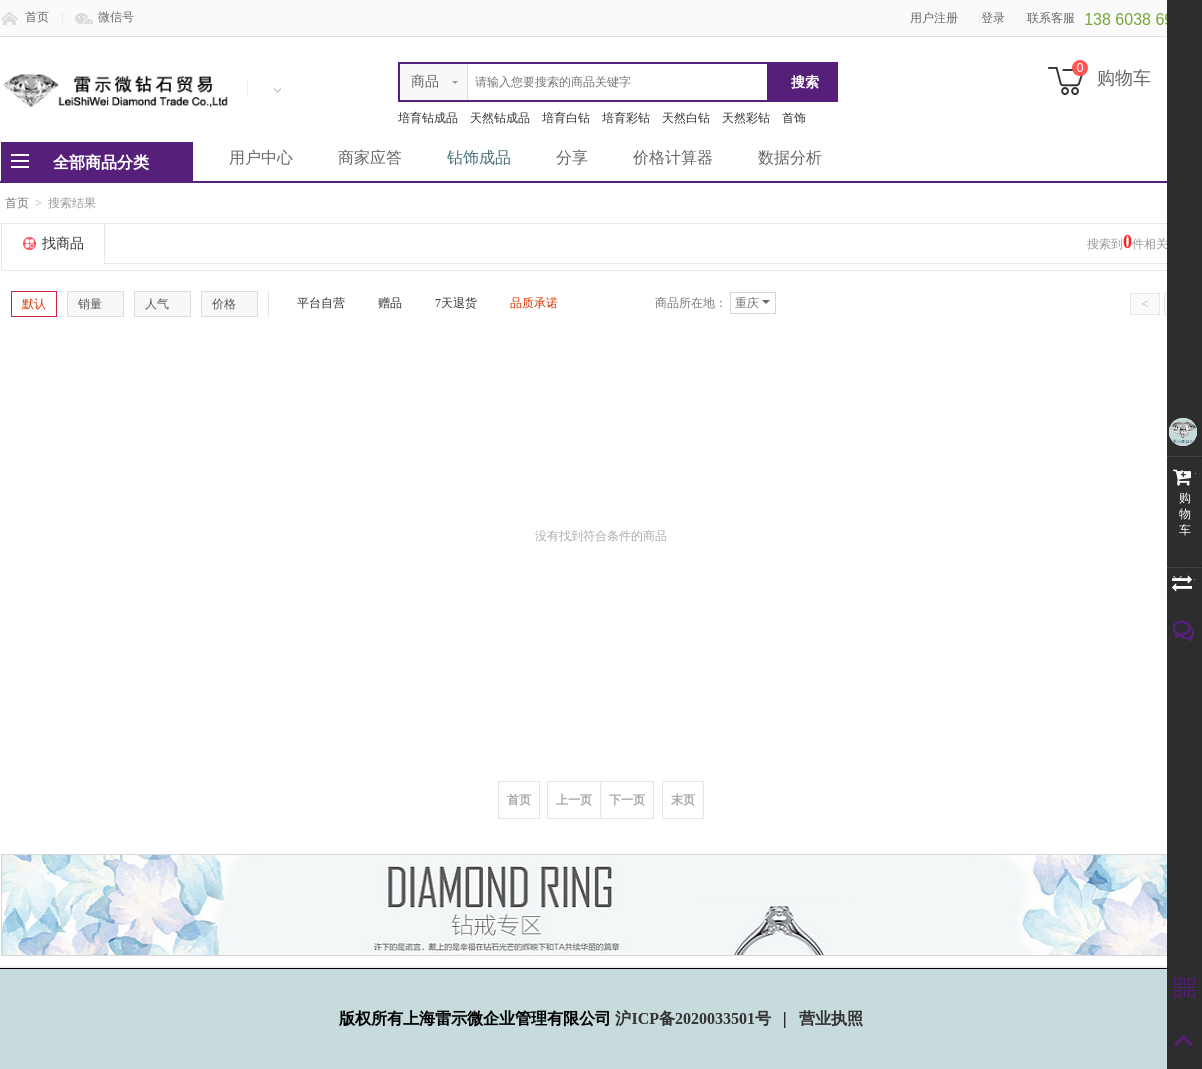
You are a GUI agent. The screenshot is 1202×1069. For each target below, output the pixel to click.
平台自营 (313, 303)
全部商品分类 (101, 162)
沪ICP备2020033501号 (695, 1018)
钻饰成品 (479, 157)
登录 (993, 18)
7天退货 (448, 303)
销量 (95, 304)
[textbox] (583, 82)
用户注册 (934, 18)
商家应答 (370, 157)
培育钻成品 (428, 118)
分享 (572, 157)
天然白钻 (686, 118)
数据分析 (790, 157)
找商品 (63, 243)
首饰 (794, 118)
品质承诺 (526, 303)
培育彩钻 (626, 118)
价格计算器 (673, 157)
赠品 (382, 303)
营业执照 (831, 1018)
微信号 (116, 17)
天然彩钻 (746, 118)
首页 (37, 17)
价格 (229, 304)
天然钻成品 (500, 118)
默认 (34, 304)
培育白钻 (566, 118)
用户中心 (261, 157)
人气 (162, 304)
